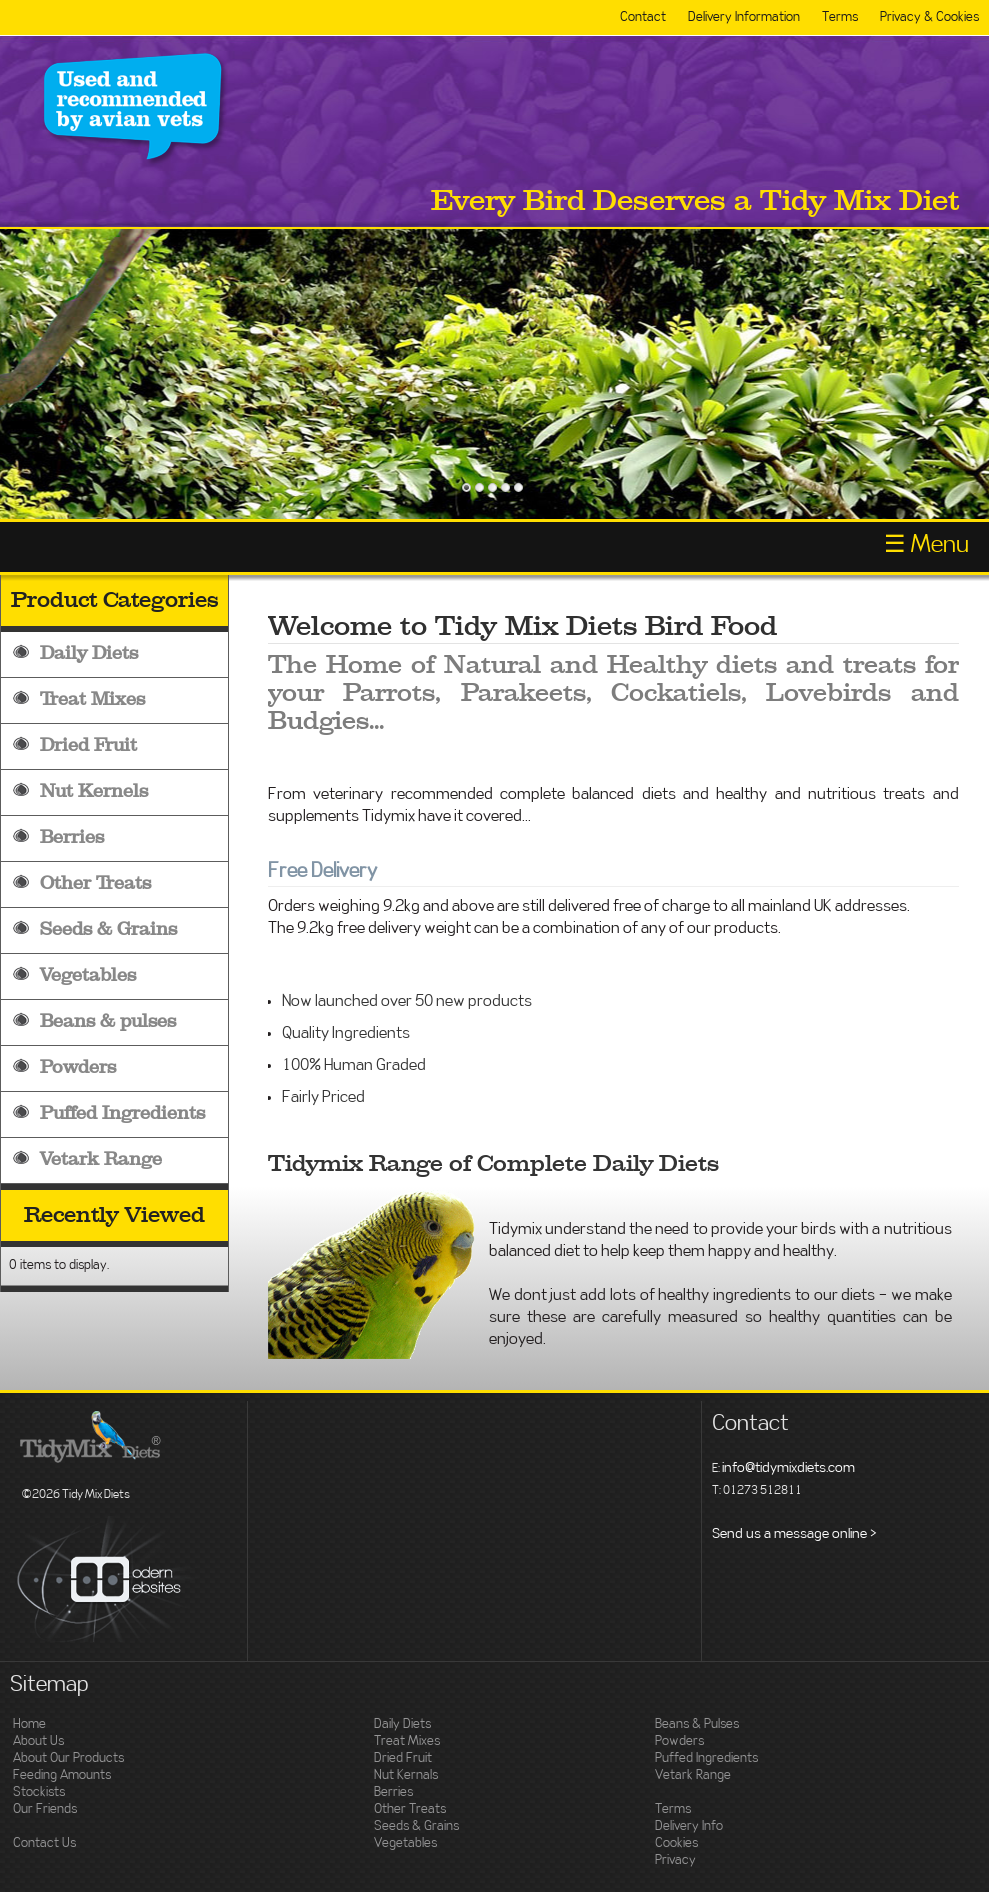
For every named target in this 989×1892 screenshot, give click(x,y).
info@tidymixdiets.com (788, 1468)
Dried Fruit (88, 745)
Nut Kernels (94, 791)
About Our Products (68, 1758)
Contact (643, 17)
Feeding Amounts (62, 1775)
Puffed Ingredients (122, 1113)
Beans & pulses (108, 1021)
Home (29, 1724)
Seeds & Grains (108, 929)
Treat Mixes (92, 699)
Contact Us (44, 1843)
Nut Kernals (406, 1775)
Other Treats (95, 883)
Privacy (675, 1860)
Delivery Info (689, 1826)
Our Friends (45, 1809)
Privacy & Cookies (929, 17)
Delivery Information (744, 17)
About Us (38, 1741)
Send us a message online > (794, 1534)
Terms (840, 17)
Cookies (676, 1843)
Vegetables (88, 975)
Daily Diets (89, 653)
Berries (72, 837)
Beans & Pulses (697, 1724)
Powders (78, 1067)
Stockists (39, 1792)
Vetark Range (101, 1159)
